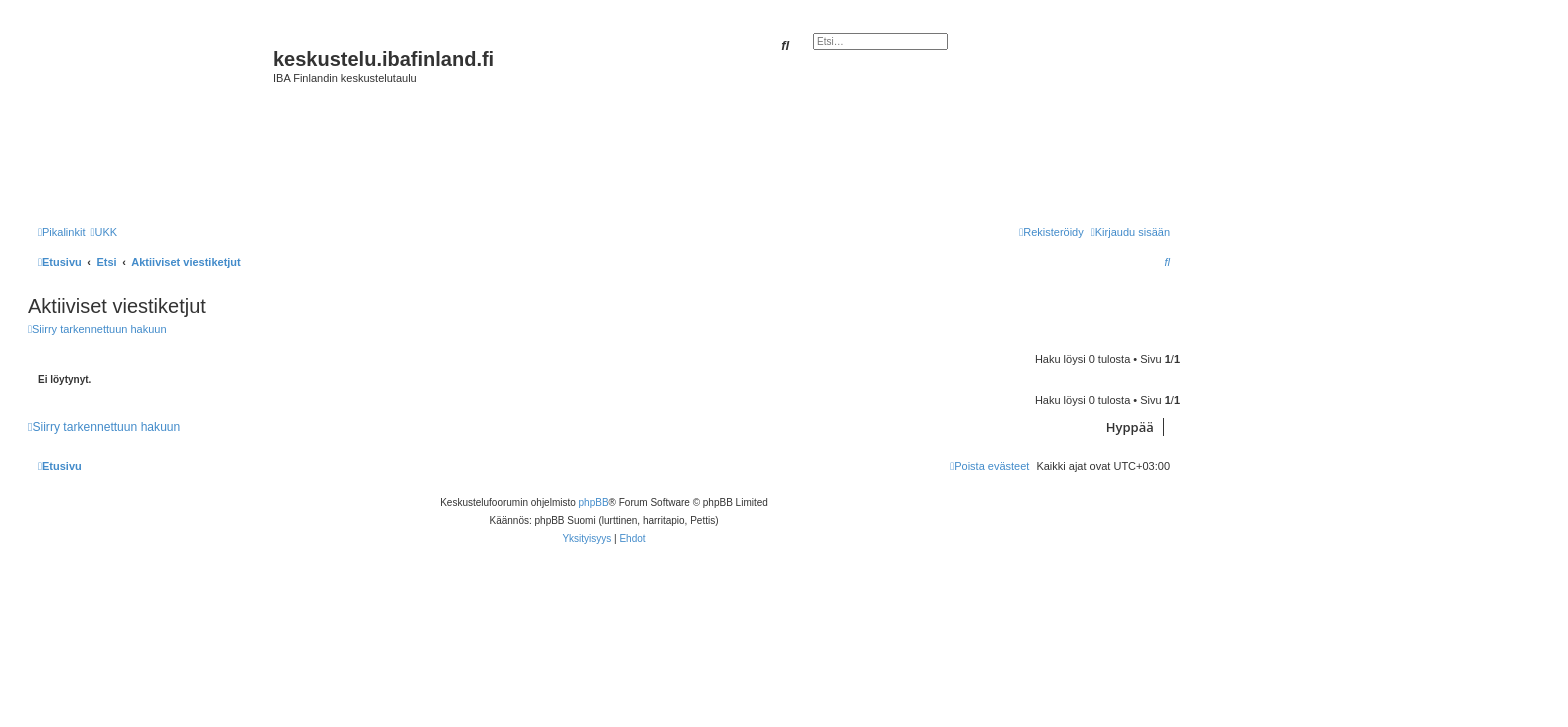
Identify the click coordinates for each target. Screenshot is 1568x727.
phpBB (594, 502)
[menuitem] (103, 232)
